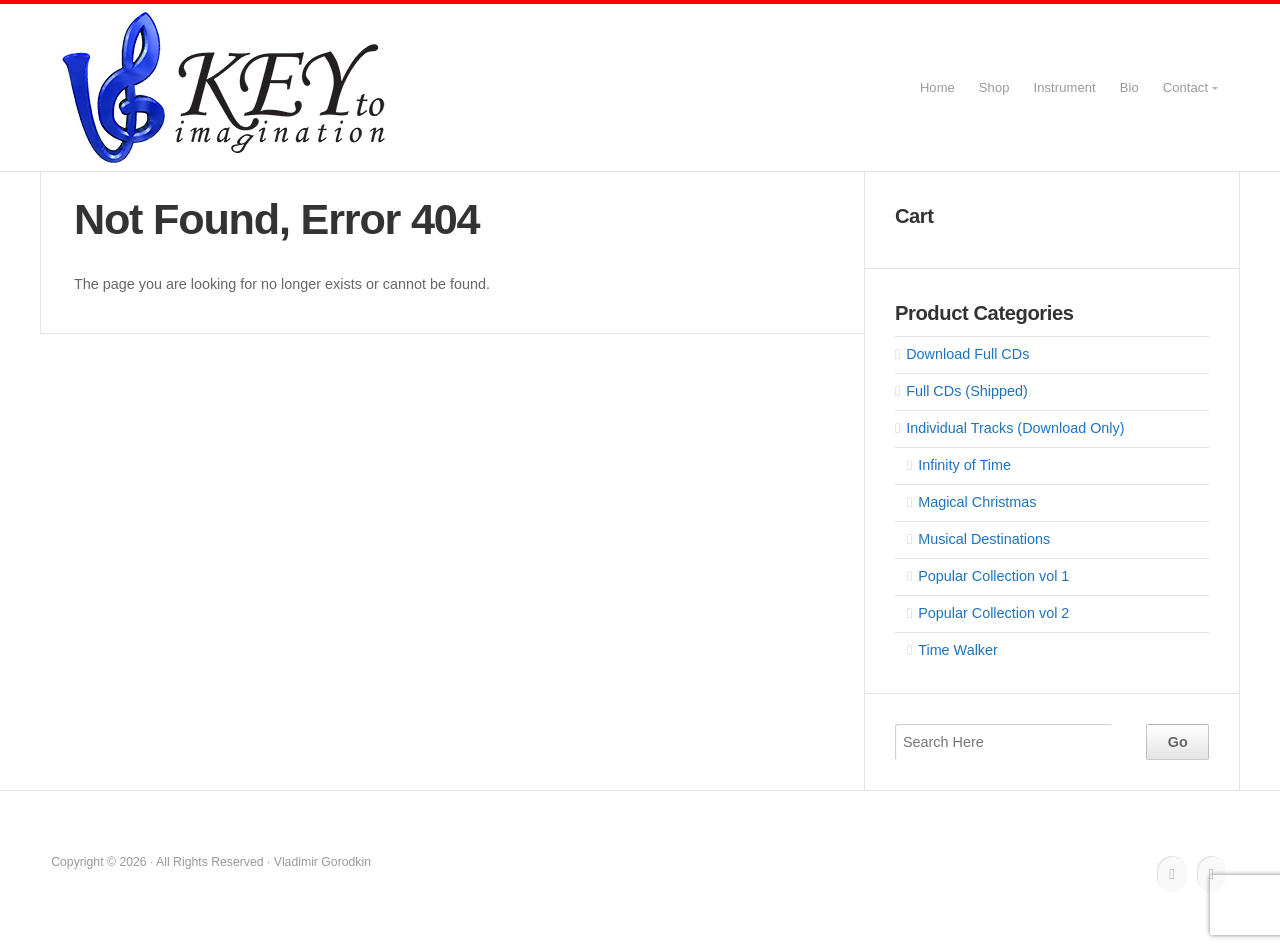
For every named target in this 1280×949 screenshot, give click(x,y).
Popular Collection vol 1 (993, 576)
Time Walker (958, 650)
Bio (1129, 87)
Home (937, 87)
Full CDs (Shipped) (967, 391)
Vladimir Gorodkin (226, 87)
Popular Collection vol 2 (993, 613)
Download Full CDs (967, 354)
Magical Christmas (977, 502)
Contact (1185, 87)
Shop (994, 87)
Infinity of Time (964, 465)
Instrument (1065, 87)
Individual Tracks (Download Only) (1015, 428)
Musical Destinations (984, 539)
